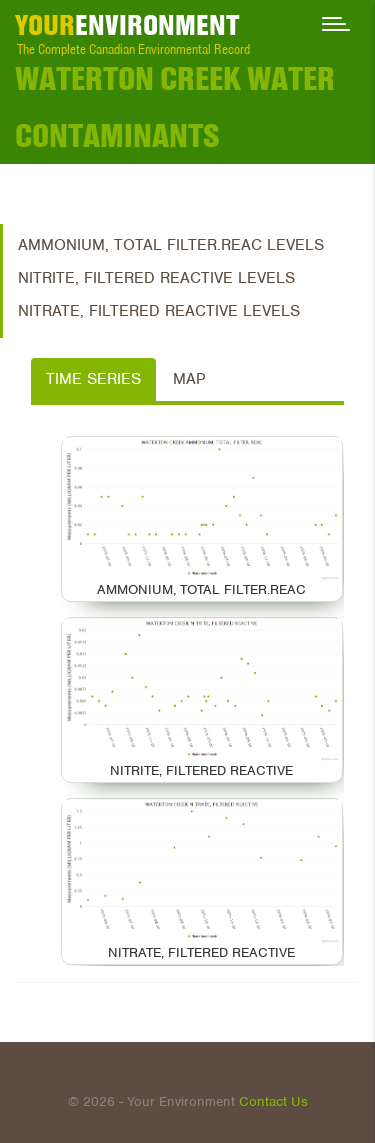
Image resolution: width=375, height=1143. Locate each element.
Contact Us (273, 1101)
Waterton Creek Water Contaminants (175, 107)
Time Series (93, 379)
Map (189, 379)
